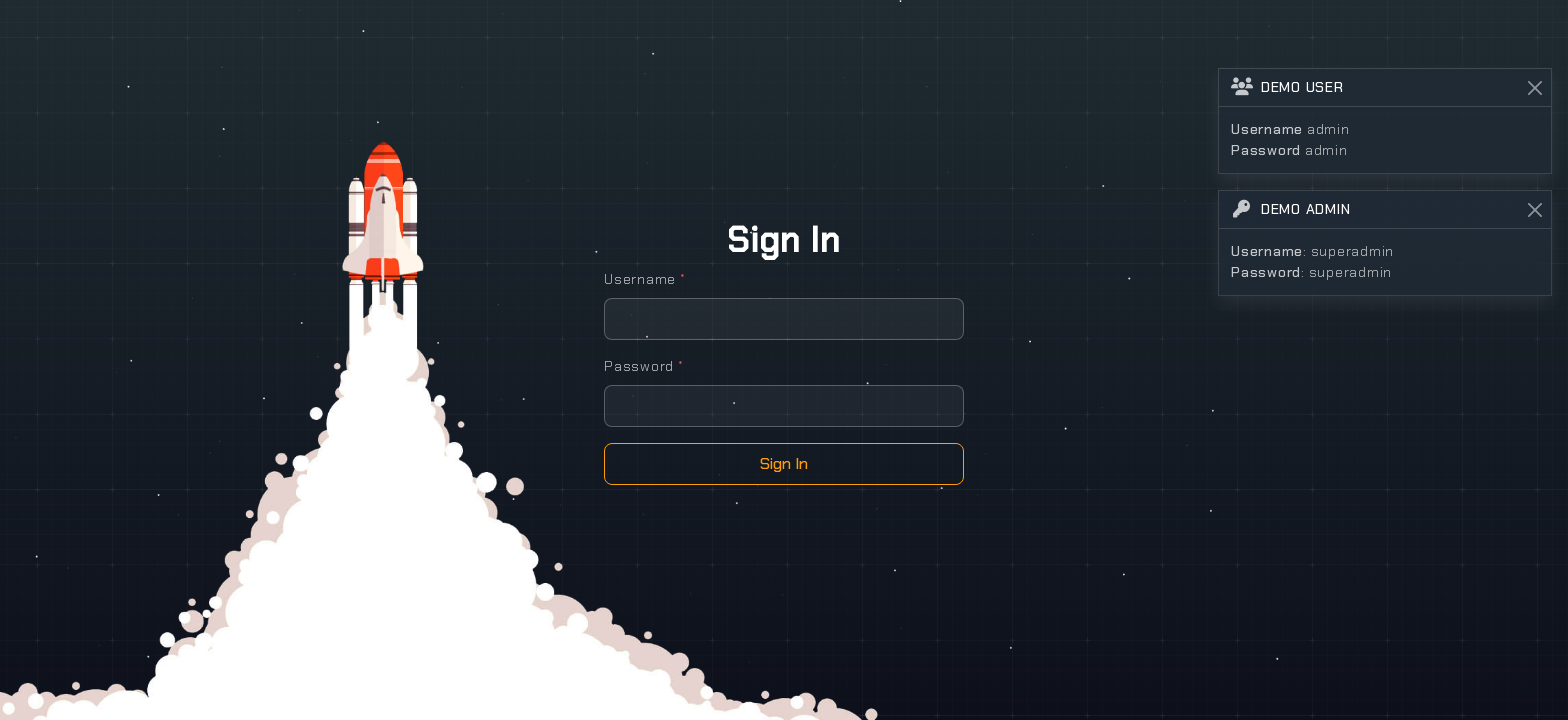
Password (644, 366)
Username (645, 279)
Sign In (784, 463)
